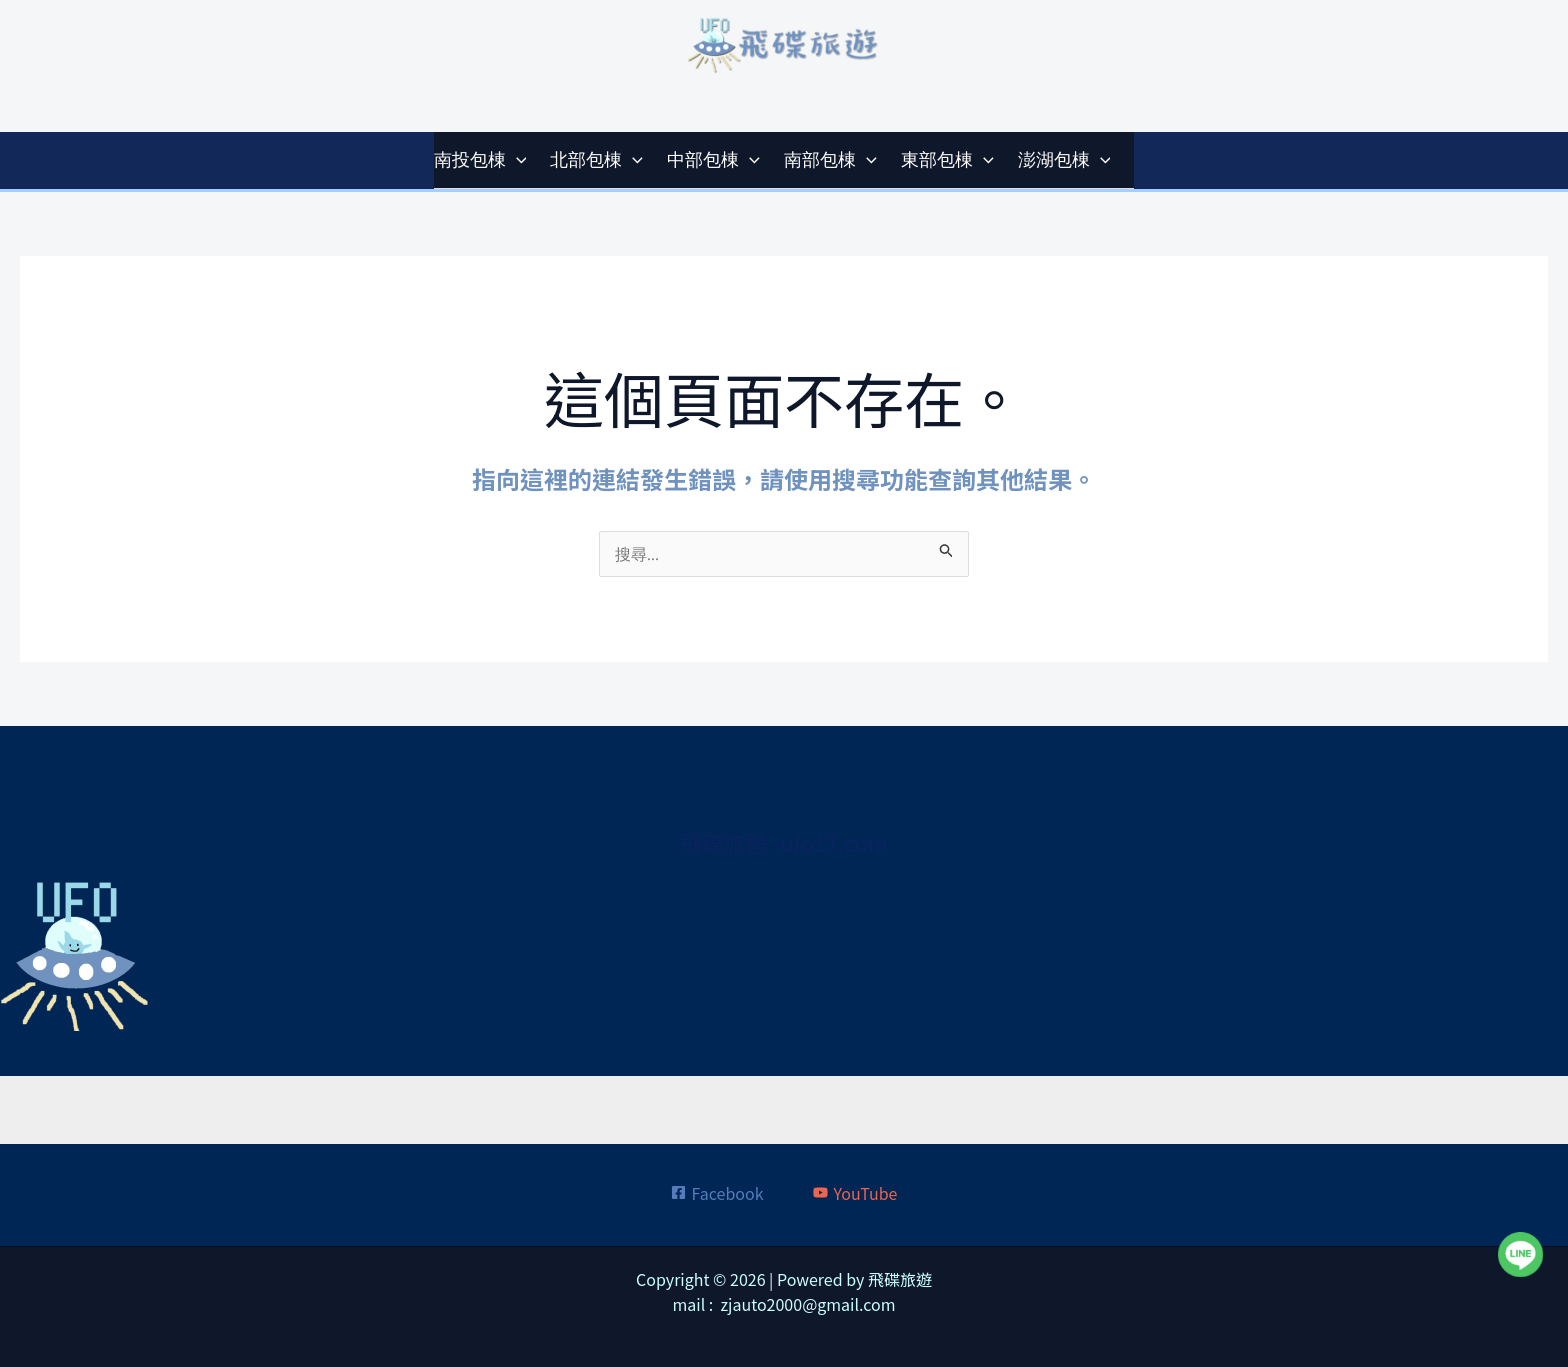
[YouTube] (855, 1193)
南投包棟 (480, 160)
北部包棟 (596, 160)
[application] (516, 160)
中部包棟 (713, 160)
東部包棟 (947, 160)
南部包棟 (830, 160)
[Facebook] (717, 1193)
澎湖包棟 (1064, 160)
